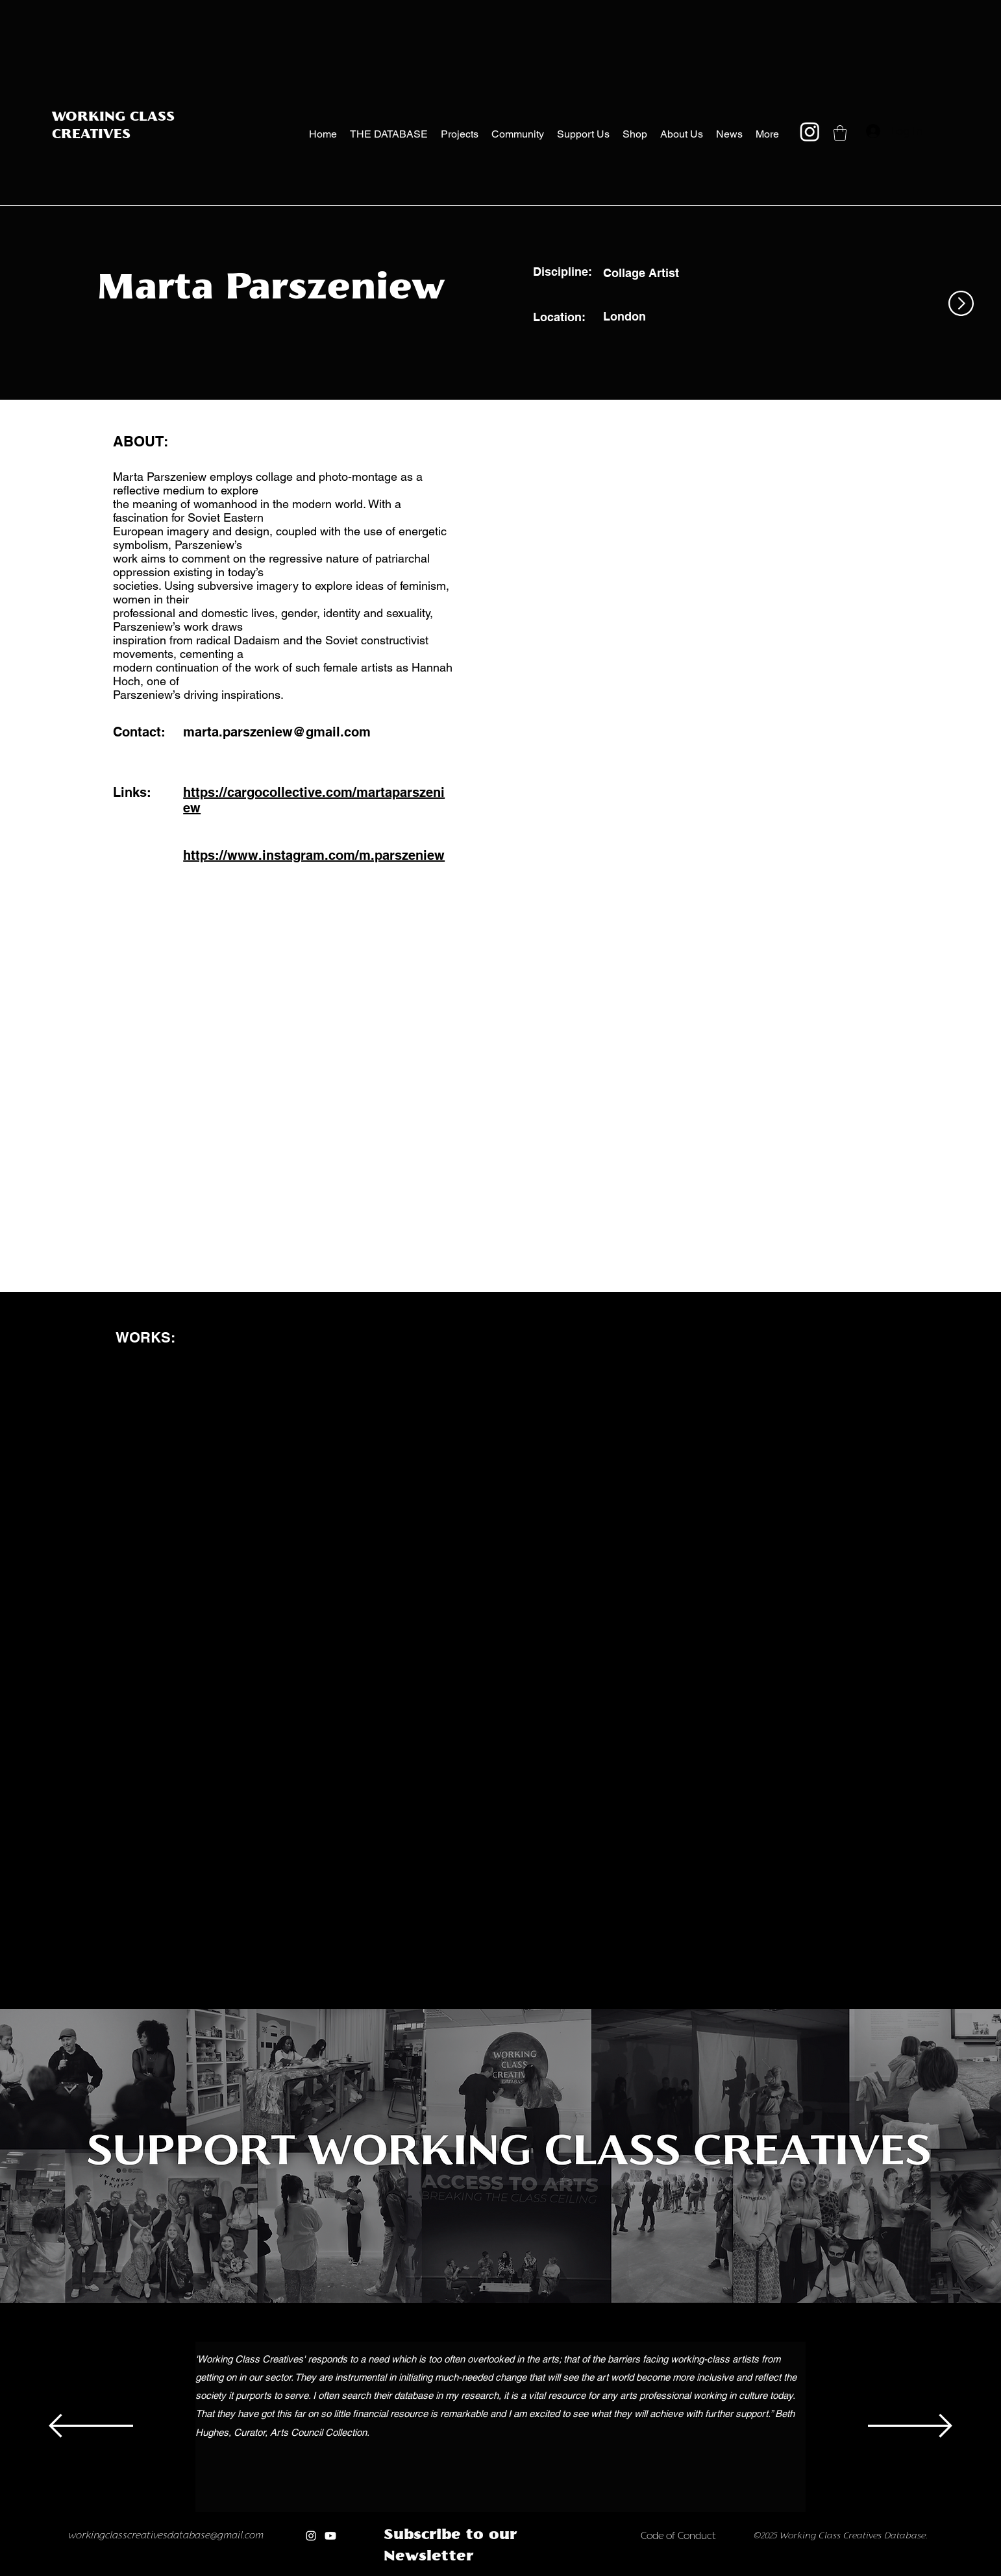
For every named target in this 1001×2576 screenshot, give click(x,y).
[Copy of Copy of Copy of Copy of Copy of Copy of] (495, 2572)
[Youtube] (330, 2535)
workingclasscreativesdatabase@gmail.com (166, 2535)
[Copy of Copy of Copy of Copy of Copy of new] (590, 2572)
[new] (522, 2572)
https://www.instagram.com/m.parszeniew (314, 855)
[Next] (910, 2427)
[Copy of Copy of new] (549, 2572)
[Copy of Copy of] (440, 2572)
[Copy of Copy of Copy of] (454, 2572)
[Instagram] (809, 131)
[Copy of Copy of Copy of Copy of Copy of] (481, 2572)
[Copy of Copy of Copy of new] (563, 2572)
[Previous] (91, 2427)
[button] (840, 133)
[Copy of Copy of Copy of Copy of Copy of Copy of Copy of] (508, 2572)
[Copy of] (427, 2572)
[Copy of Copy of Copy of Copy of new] (577, 2572)
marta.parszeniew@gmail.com (277, 732)
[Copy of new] (536, 2572)
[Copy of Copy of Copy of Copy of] (467, 2572)
